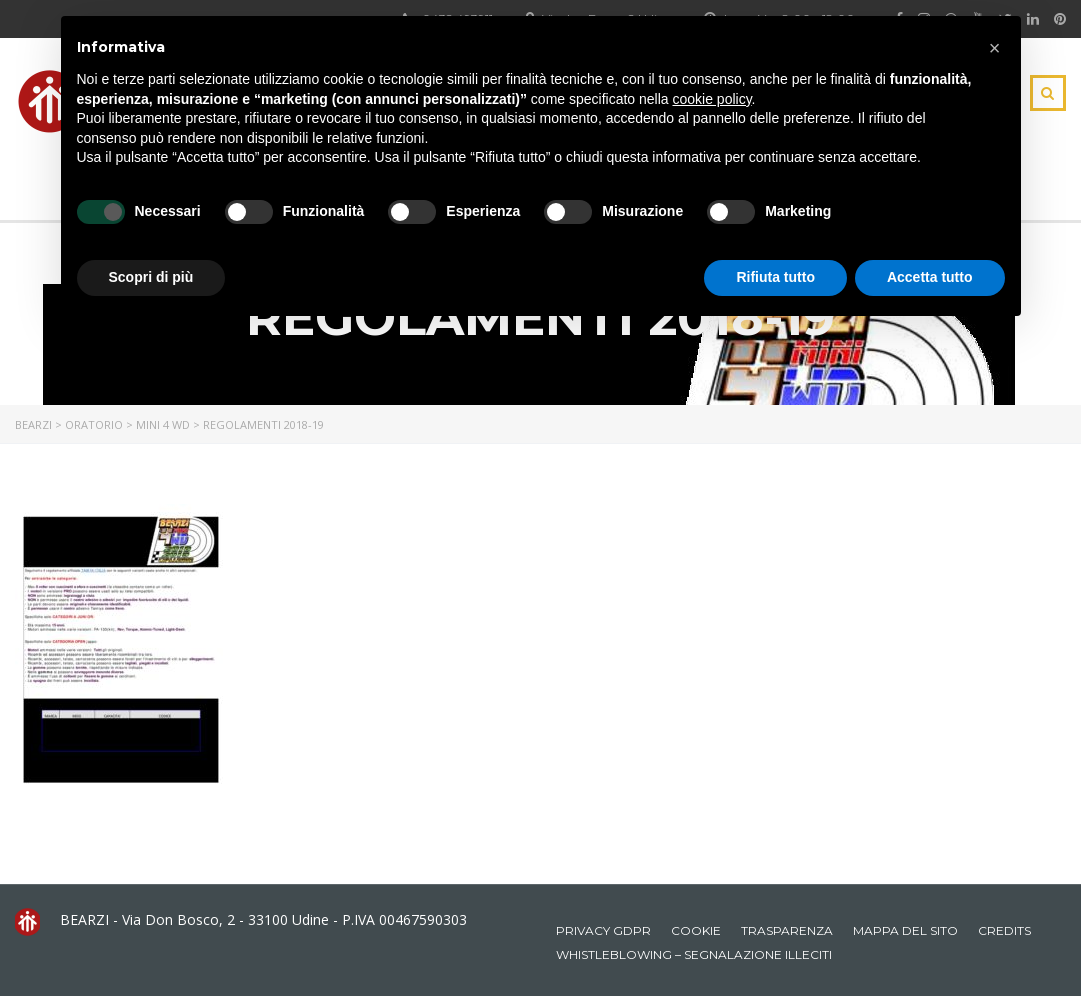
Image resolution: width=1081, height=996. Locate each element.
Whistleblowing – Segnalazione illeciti (694, 954)
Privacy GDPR (603, 930)
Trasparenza (787, 930)
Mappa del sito (905, 930)
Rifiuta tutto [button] (775, 277)
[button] (995, 48)
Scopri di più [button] (151, 277)
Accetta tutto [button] (930, 277)
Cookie (696, 930)
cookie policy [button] (711, 99)
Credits (1004, 930)
